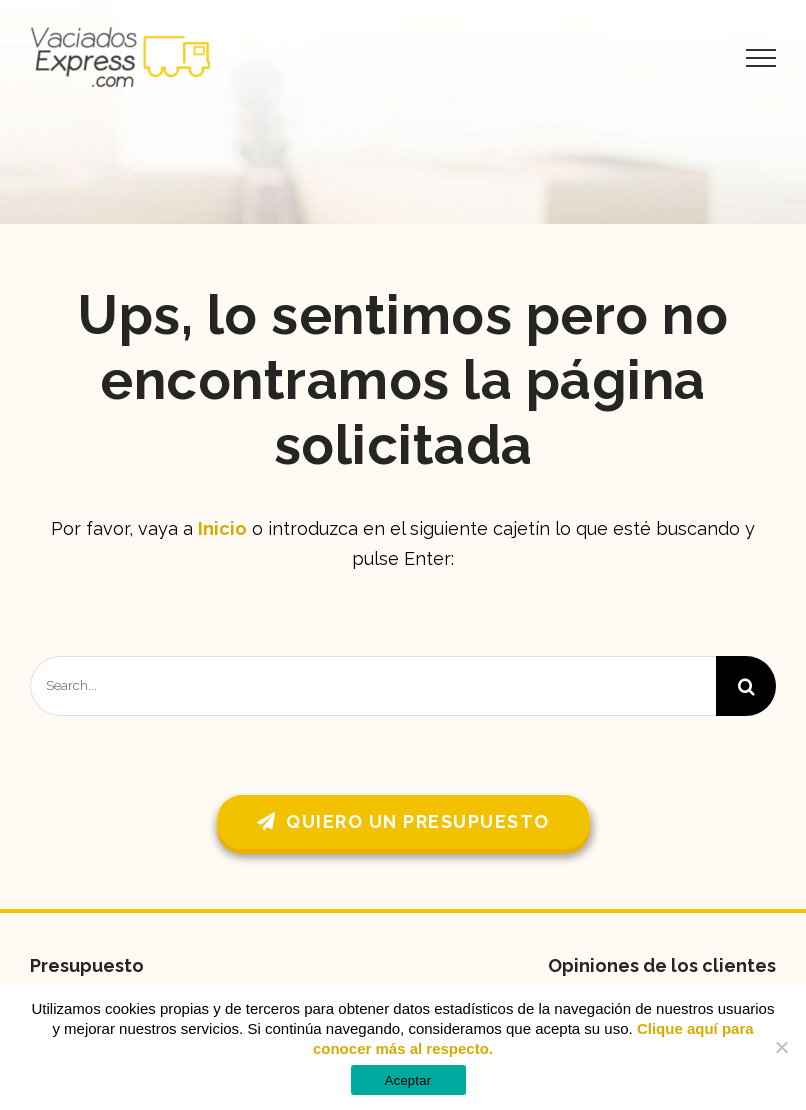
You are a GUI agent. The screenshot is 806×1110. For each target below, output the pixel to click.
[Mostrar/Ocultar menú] (761, 58)
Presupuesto (87, 965)
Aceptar (408, 1080)
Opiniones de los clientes (662, 965)
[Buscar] (746, 686)
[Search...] (373, 686)
